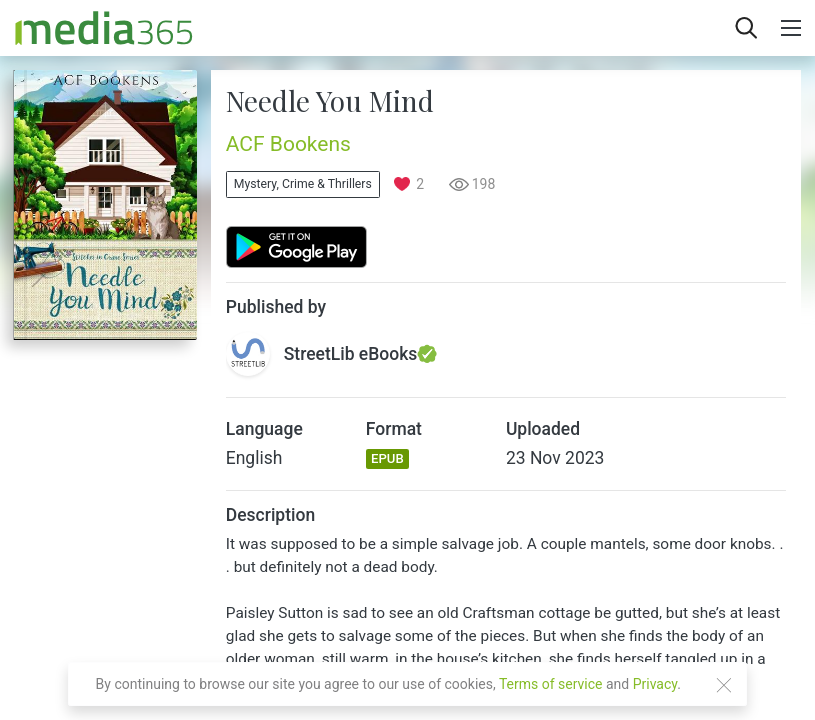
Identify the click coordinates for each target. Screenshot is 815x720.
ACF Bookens (288, 144)
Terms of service (551, 684)
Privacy (655, 684)
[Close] (724, 685)
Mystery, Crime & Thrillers (303, 184)
